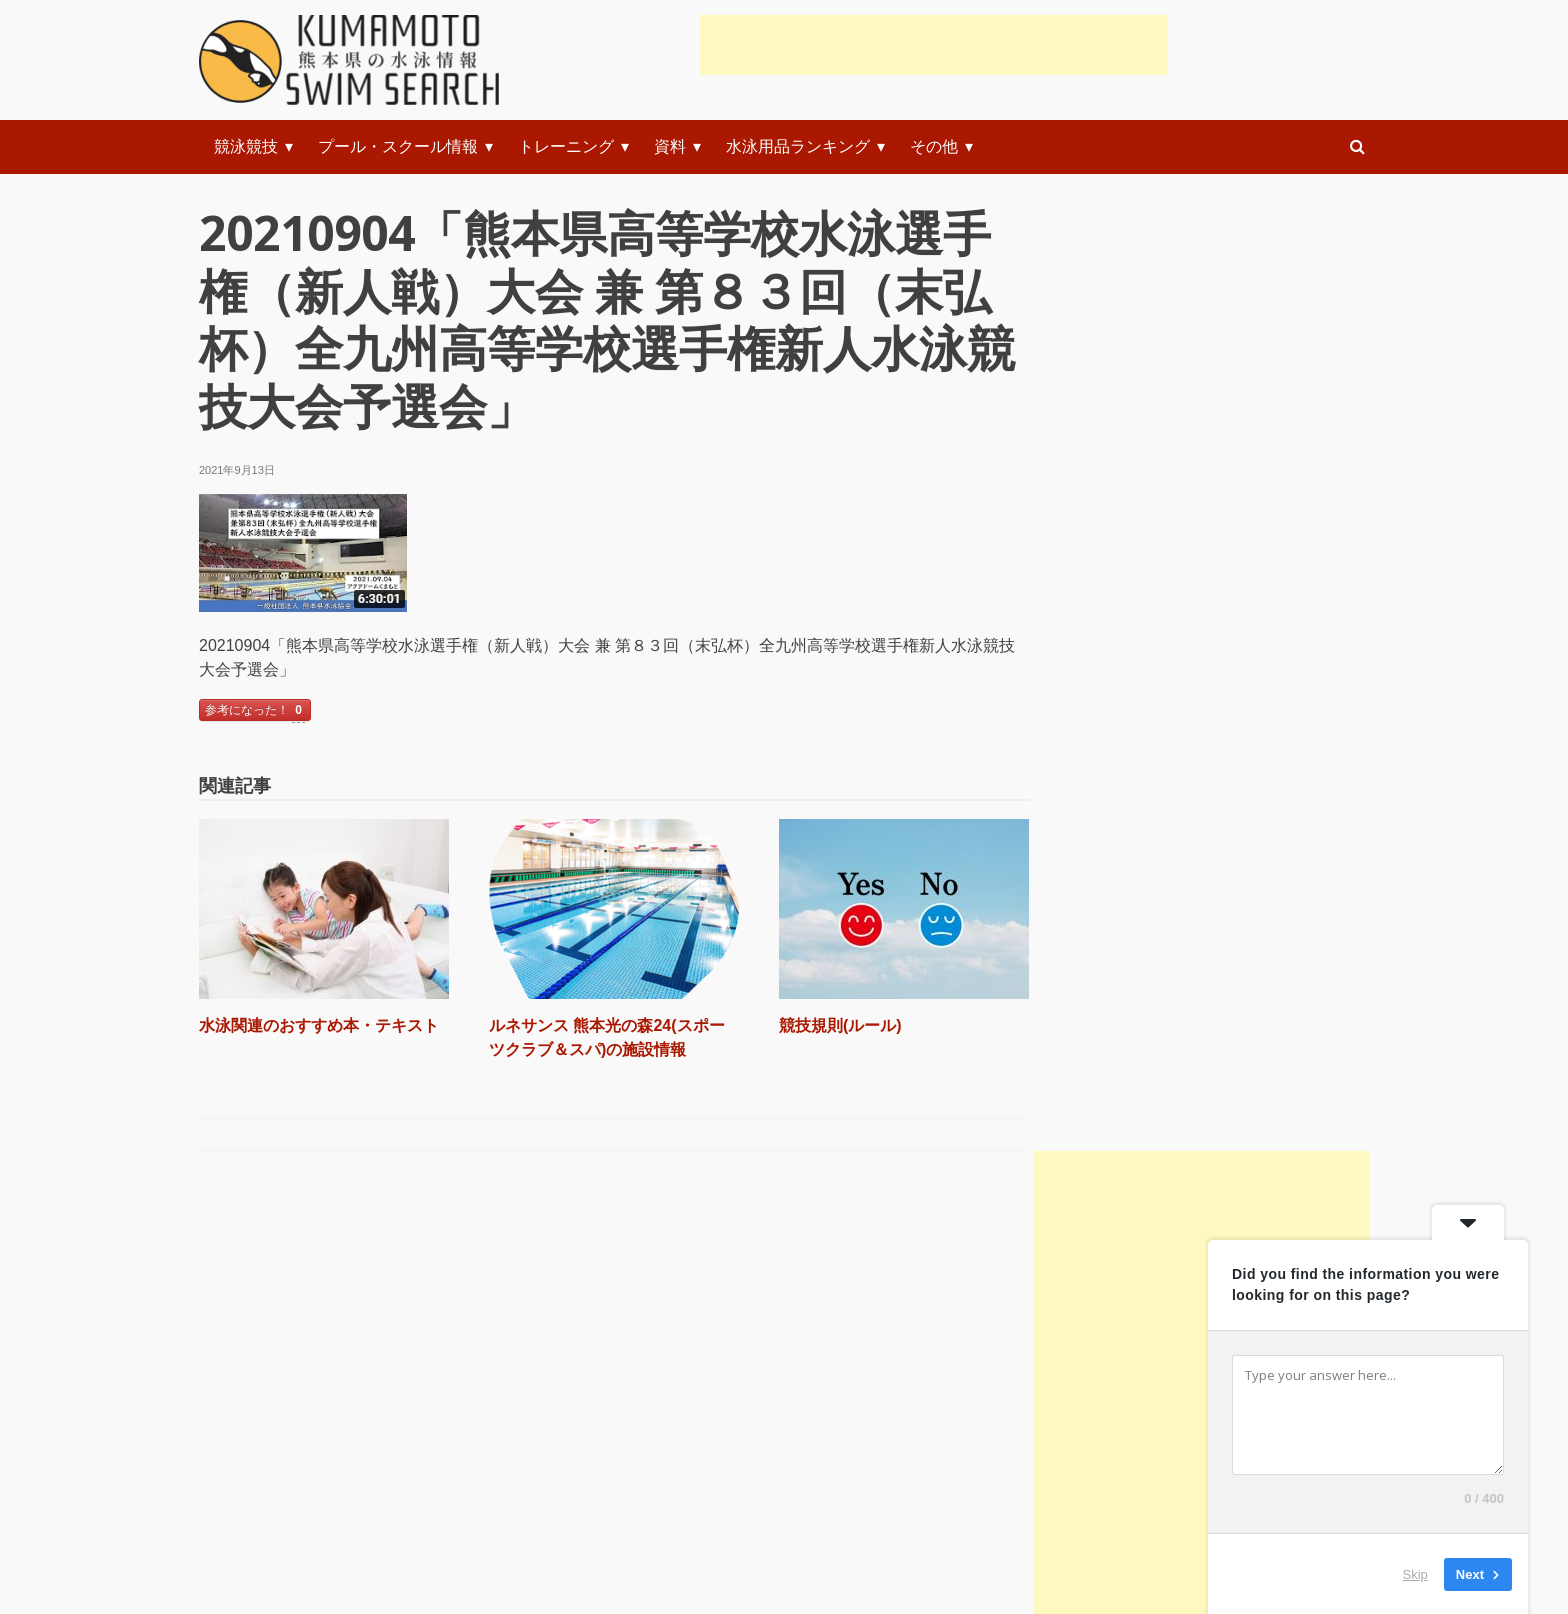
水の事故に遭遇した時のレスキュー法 (357, 1450)
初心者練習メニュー (933, 1285)
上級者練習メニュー (933, 1450)
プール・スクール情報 (398, 146)
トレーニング (566, 146)
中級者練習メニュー (933, 1395)
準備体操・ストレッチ (621, 1285)
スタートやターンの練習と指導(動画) (674, 1340)
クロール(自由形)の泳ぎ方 (634, 1395)
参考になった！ (255, 712)
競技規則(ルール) (840, 1025)
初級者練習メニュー (933, 1340)
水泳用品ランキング (798, 146)
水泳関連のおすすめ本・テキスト (319, 1025)
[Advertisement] (934, 45)
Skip (1415, 1573)
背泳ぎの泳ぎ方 (597, 1505)
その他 (934, 146)
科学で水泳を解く (285, 1395)
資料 (670, 146)
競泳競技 (246, 146)
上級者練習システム (933, 1505)
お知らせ (253, 1505)
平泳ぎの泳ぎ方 (597, 1450)
